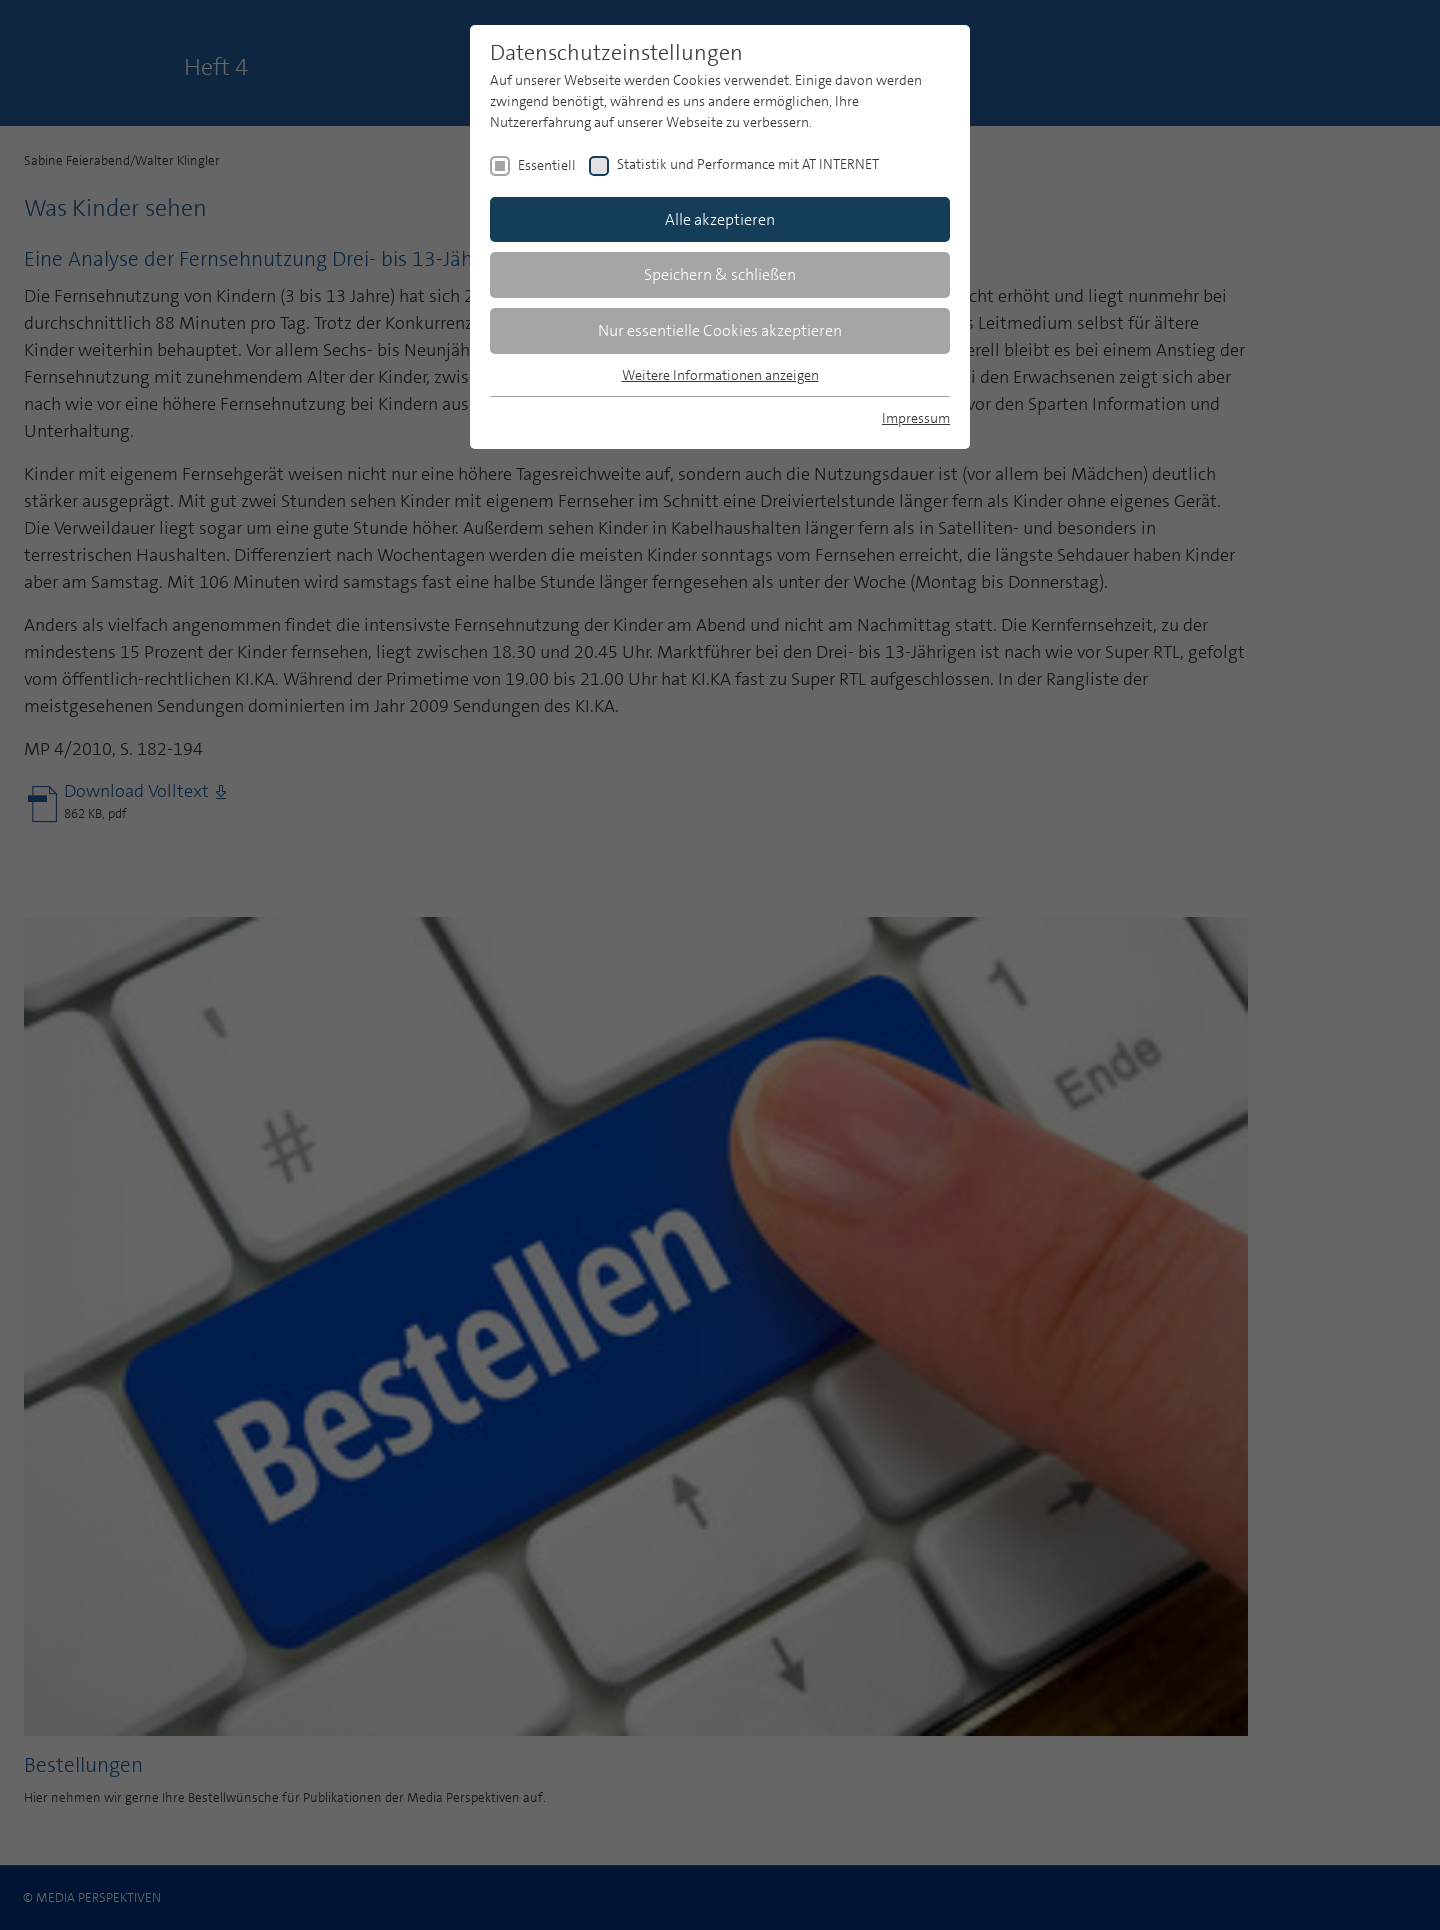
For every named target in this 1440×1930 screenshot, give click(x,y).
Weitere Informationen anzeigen (720, 375)
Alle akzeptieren (720, 219)
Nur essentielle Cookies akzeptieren (720, 330)
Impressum (916, 418)
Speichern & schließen (720, 274)
